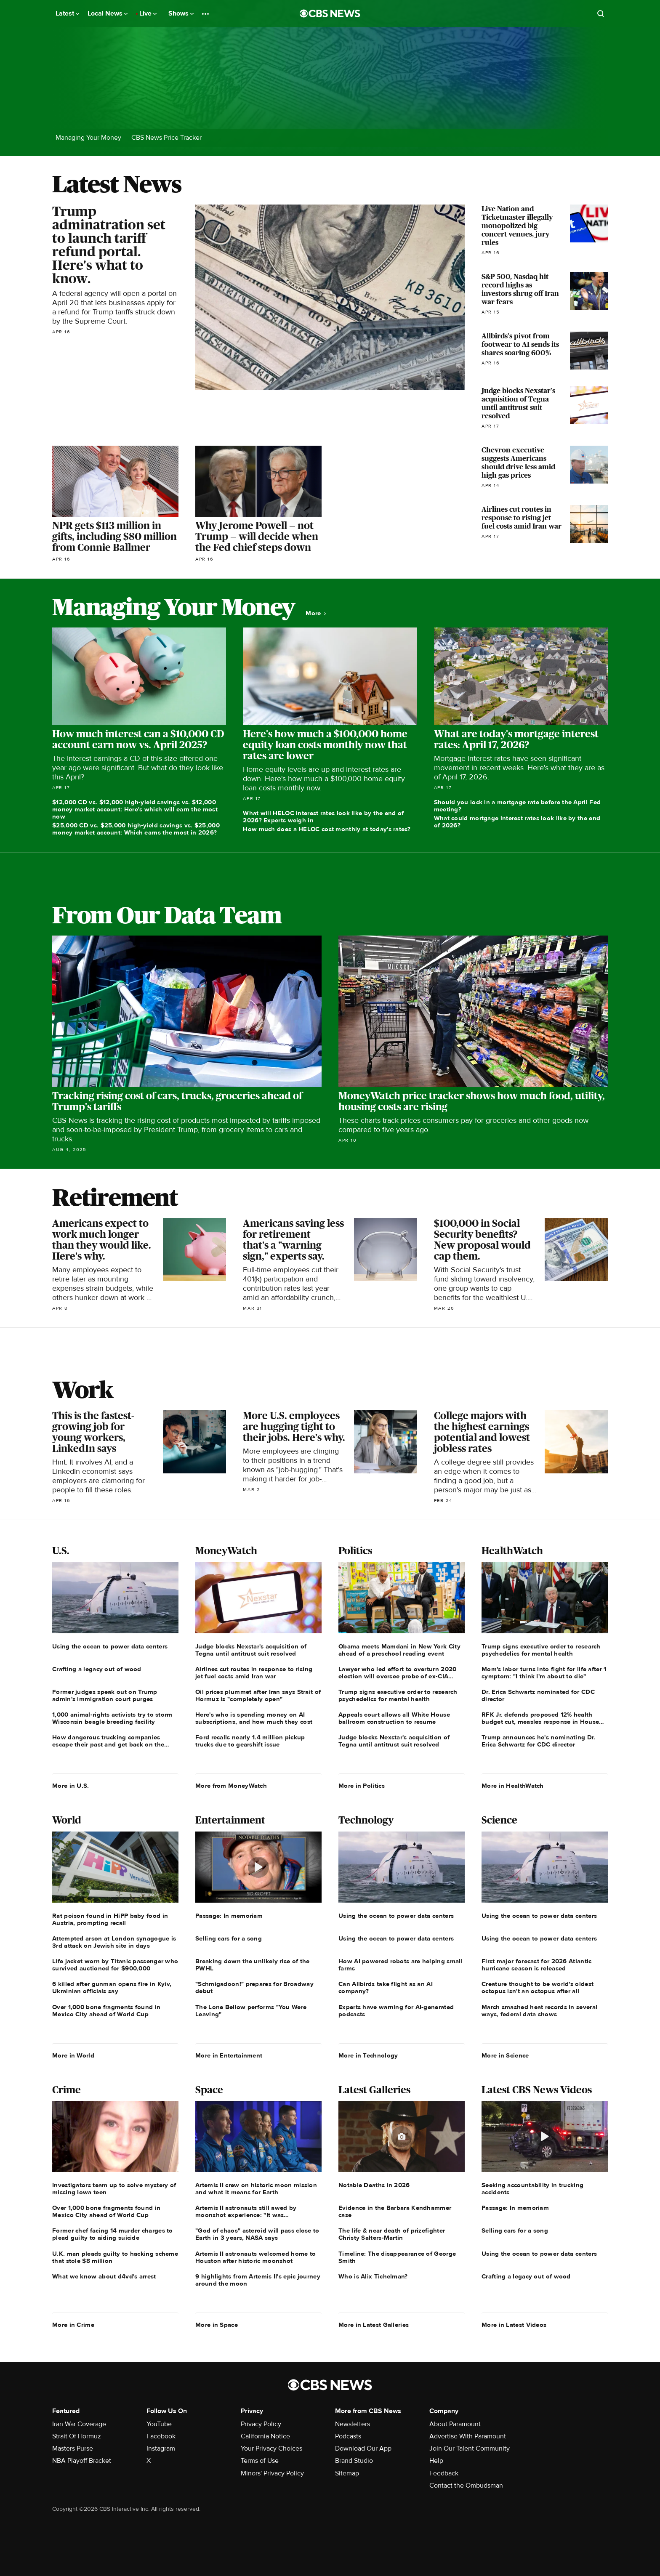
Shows (181, 13)
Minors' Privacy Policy (272, 2473)
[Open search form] (600, 13)
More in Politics (361, 1785)
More (316, 613)
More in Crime (73, 2325)
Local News (108, 13)
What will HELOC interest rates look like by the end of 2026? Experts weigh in (323, 816)
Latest (67, 13)
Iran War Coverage (79, 2424)
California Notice (265, 2436)
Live (148, 13)
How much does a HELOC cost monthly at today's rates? (326, 829)
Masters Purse (72, 2448)
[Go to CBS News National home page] (330, 13)
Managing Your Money (88, 138)
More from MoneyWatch (231, 1785)
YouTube (159, 2424)
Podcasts (348, 2436)
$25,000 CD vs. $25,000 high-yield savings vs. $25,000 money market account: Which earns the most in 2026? (136, 828)
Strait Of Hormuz (76, 2436)
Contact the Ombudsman (466, 2485)
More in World (73, 2055)
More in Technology (368, 2055)
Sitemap (347, 2473)
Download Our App (363, 2448)
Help (436, 2460)
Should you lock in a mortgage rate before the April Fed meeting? (517, 805)
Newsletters (352, 2424)
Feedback (443, 2473)
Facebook (161, 2436)
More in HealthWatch (513, 1785)
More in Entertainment (228, 2055)
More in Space (216, 2325)
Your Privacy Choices (271, 2448)
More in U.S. (70, 1785)
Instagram (160, 2448)
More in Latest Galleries (373, 2325)
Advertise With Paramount (467, 2436)
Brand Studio (354, 2460)
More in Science (505, 2055)
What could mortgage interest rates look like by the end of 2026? (517, 821)
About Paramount (455, 2424)
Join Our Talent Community (469, 2448)
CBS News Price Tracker (166, 138)
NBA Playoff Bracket (81, 2460)
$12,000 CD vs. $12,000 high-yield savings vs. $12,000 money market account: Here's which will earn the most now (135, 809)
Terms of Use (260, 2460)
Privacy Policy (261, 2424)
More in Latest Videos (514, 2325)
